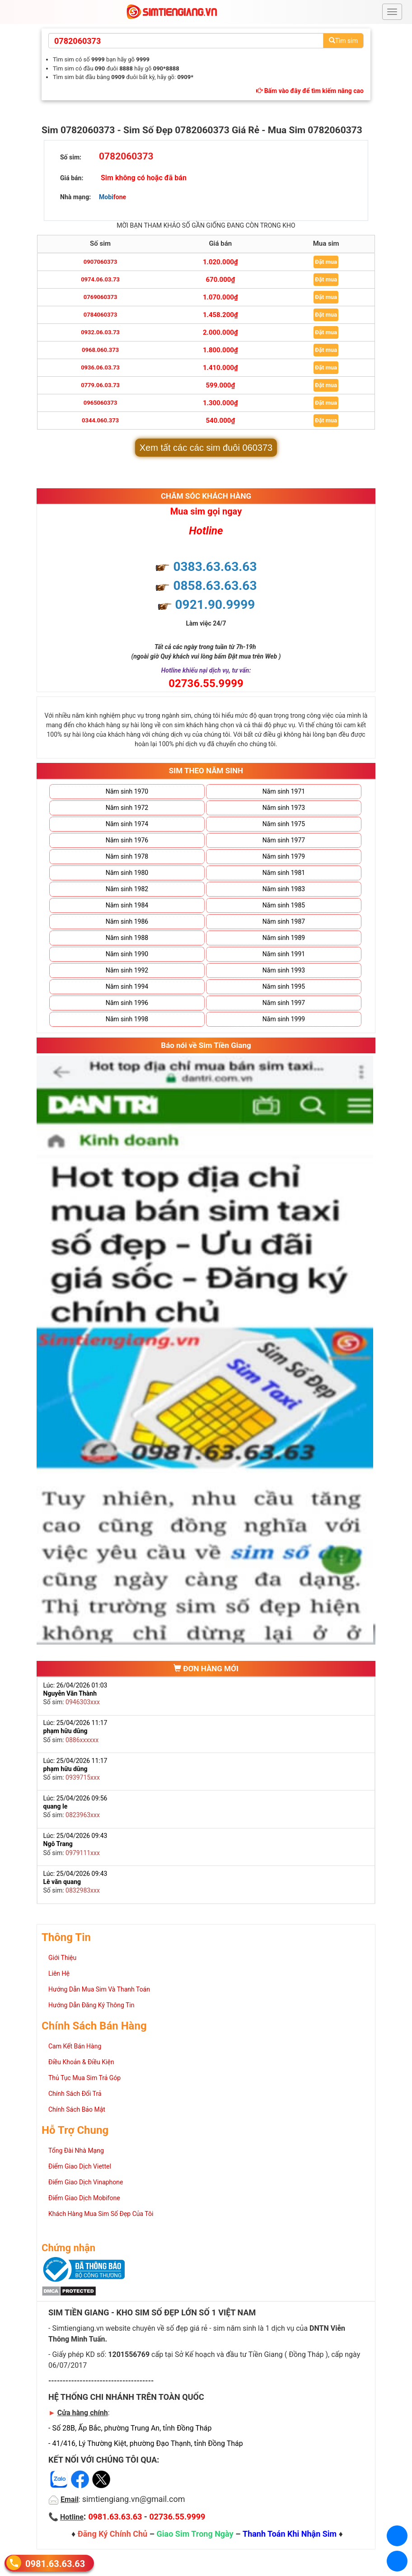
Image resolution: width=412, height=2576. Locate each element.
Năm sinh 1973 (283, 807)
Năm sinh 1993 (283, 970)
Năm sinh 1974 (127, 823)
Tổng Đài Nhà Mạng (76, 2150)
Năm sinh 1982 (127, 889)
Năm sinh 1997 (283, 1002)
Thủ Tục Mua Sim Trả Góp (84, 2077)
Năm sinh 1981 (283, 872)
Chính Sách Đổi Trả (75, 2093)
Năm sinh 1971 (283, 791)
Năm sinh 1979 (283, 856)
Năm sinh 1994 (127, 986)
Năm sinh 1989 (283, 937)
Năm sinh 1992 (127, 970)
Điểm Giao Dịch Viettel (79, 2166)
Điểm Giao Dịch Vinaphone (85, 2182)
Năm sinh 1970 (127, 791)
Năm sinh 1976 (127, 840)
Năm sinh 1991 (283, 954)
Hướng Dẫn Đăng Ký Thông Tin (91, 2005)
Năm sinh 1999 (283, 1019)
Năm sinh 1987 (283, 921)
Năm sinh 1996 (127, 1002)
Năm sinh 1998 (127, 1019)
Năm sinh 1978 (127, 856)
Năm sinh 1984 (127, 905)
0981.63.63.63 (55, 2563)
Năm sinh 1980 (127, 872)
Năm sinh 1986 (127, 921)
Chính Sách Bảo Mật (76, 2109)
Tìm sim (343, 40)
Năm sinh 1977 (283, 840)
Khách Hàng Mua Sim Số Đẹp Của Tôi (100, 2213)
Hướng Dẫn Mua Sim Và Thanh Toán (99, 1989)
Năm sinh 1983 (283, 889)
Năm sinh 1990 (127, 954)
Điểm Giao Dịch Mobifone (84, 2198)
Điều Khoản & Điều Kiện (81, 2062)
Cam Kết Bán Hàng (74, 2046)
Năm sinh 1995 (283, 986)
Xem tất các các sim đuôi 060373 (206, 448)
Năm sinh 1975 (283, 823)
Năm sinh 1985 (283, 905)
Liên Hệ (59, 1973)
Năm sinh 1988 (127, 937)
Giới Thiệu (62, 1957)
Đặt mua (326, 261)
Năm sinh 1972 (127, 807)
